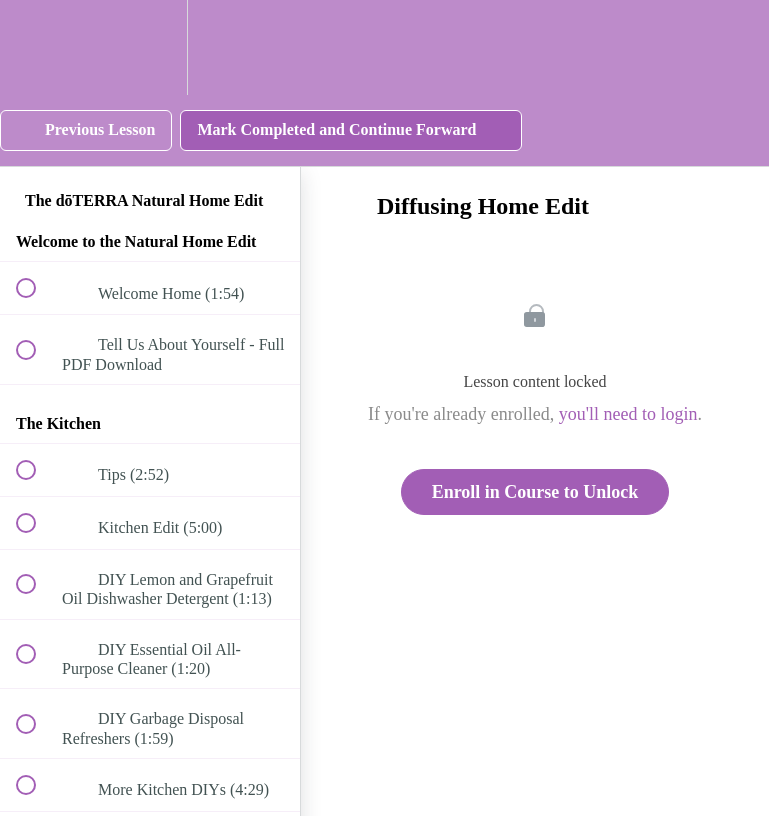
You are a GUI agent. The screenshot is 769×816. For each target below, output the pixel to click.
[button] (37, 47)
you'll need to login (628, 414)
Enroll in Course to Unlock (535, 492)
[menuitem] (150, 47)
